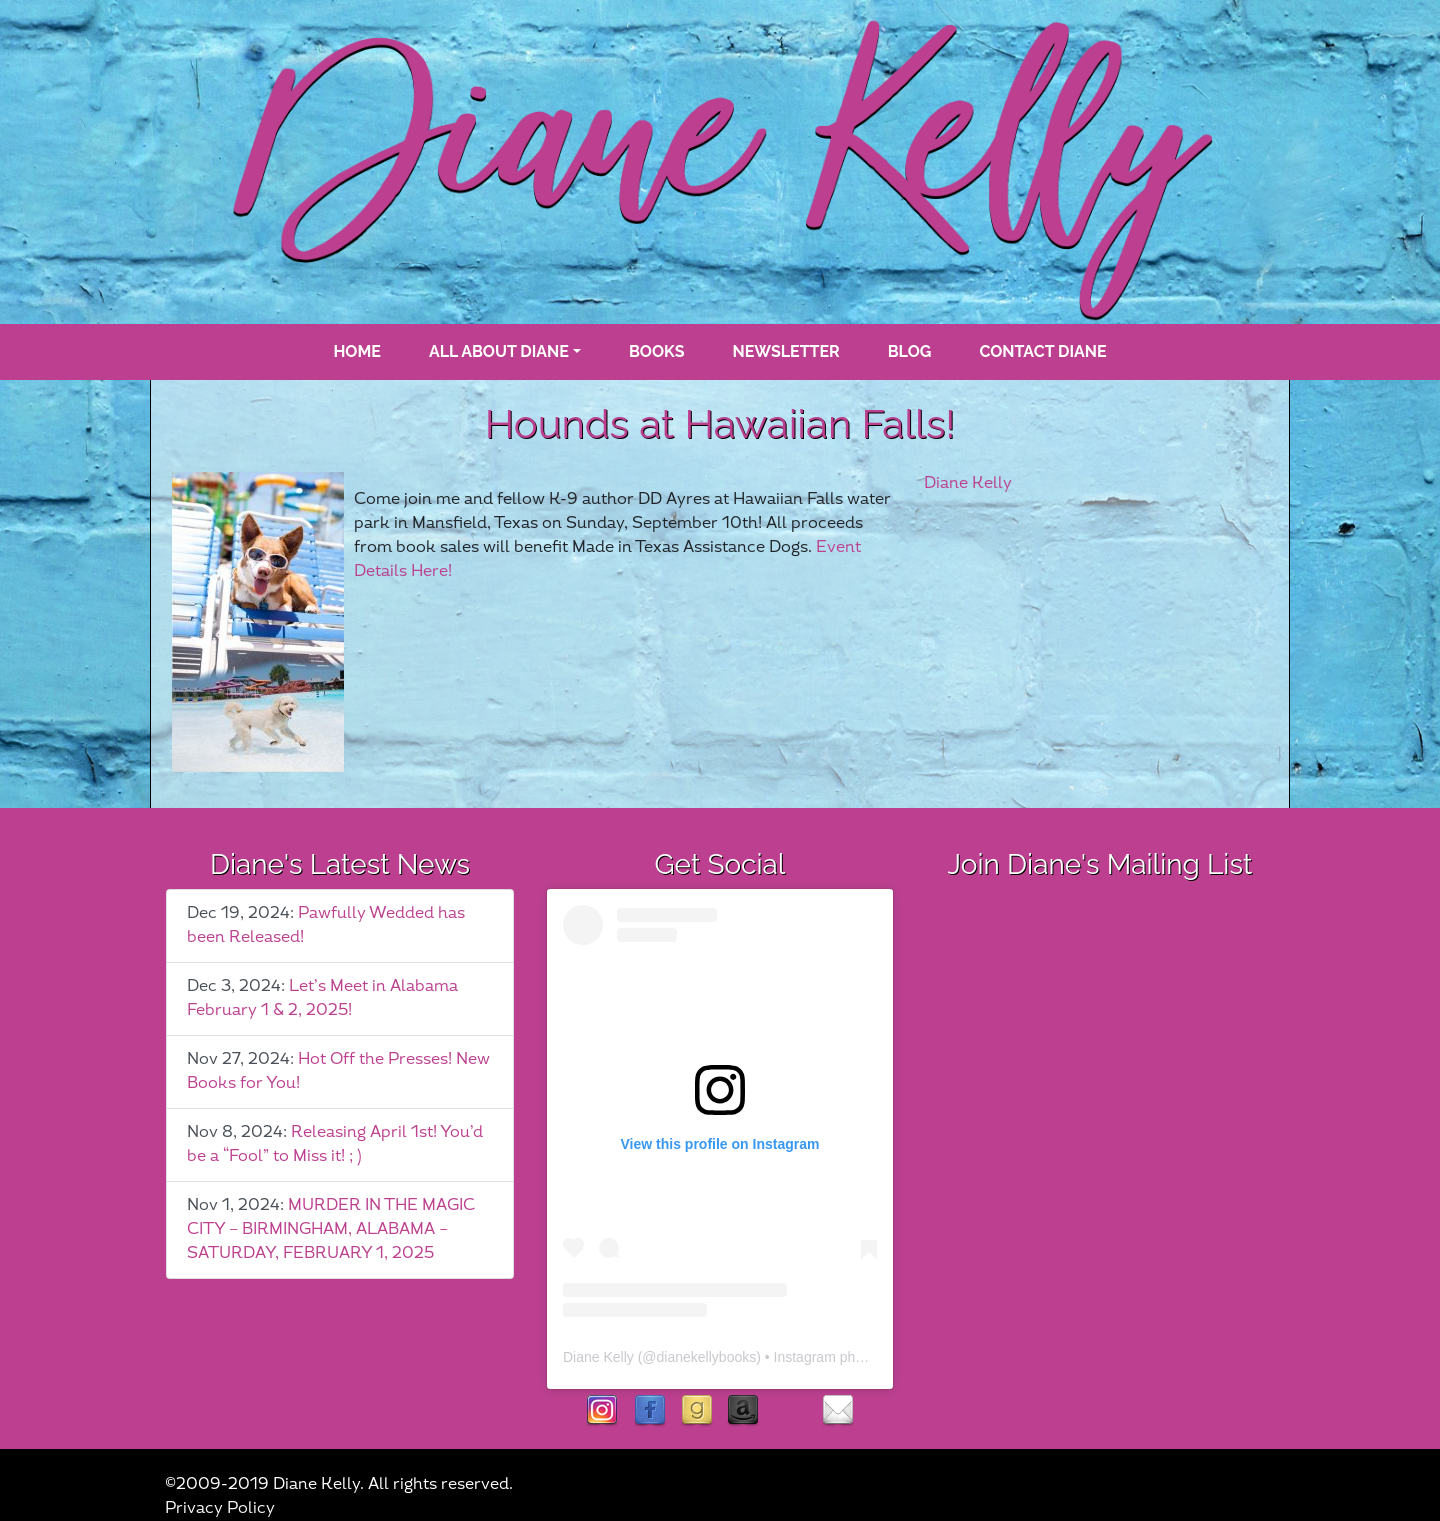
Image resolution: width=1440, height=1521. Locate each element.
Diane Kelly (968, 483)
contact (837, 1411)
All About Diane (499, 351)
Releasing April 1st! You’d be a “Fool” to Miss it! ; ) (335, 1144)
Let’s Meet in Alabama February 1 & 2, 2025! (322, 998)
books (657, 351)
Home (356, 351)
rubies (790, 1411)
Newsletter (786, 351)
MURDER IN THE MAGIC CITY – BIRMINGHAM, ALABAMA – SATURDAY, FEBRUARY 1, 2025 (331, 1229)
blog (910, 351)
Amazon (743, 1411)
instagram (602, 1411)
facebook (649, 1411)
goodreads (696, 1411)
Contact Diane (1042, 351)
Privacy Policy (220, 1508)
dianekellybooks (707, 1357)
